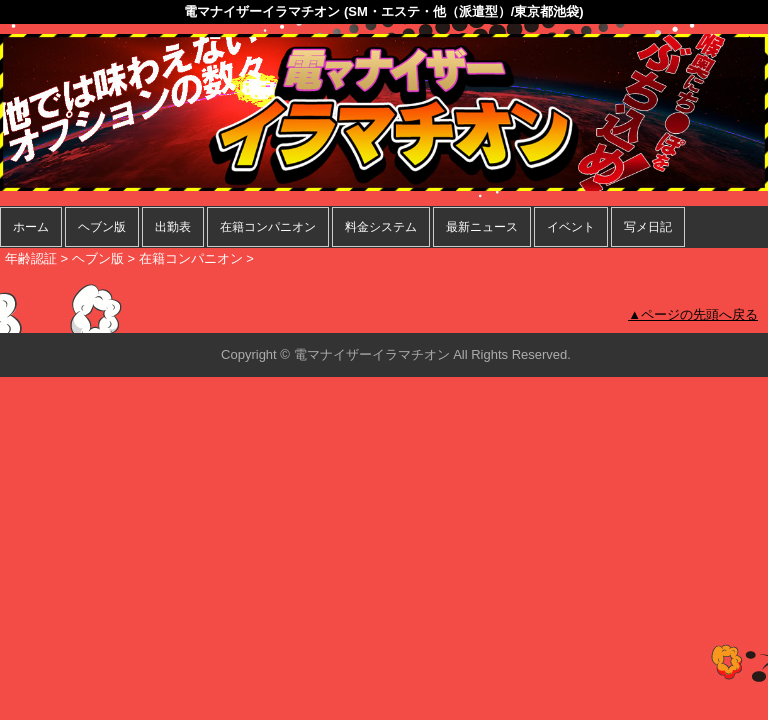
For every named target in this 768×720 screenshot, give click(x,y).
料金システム (381, 227)
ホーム (31, 227)
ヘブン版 (102, 227)
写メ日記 (648, 227)
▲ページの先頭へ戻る (693, 314)
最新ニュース (482, 227)
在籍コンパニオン (268, 227)
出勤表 (173, 227)
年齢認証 (31, 258)
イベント (571, 227)
